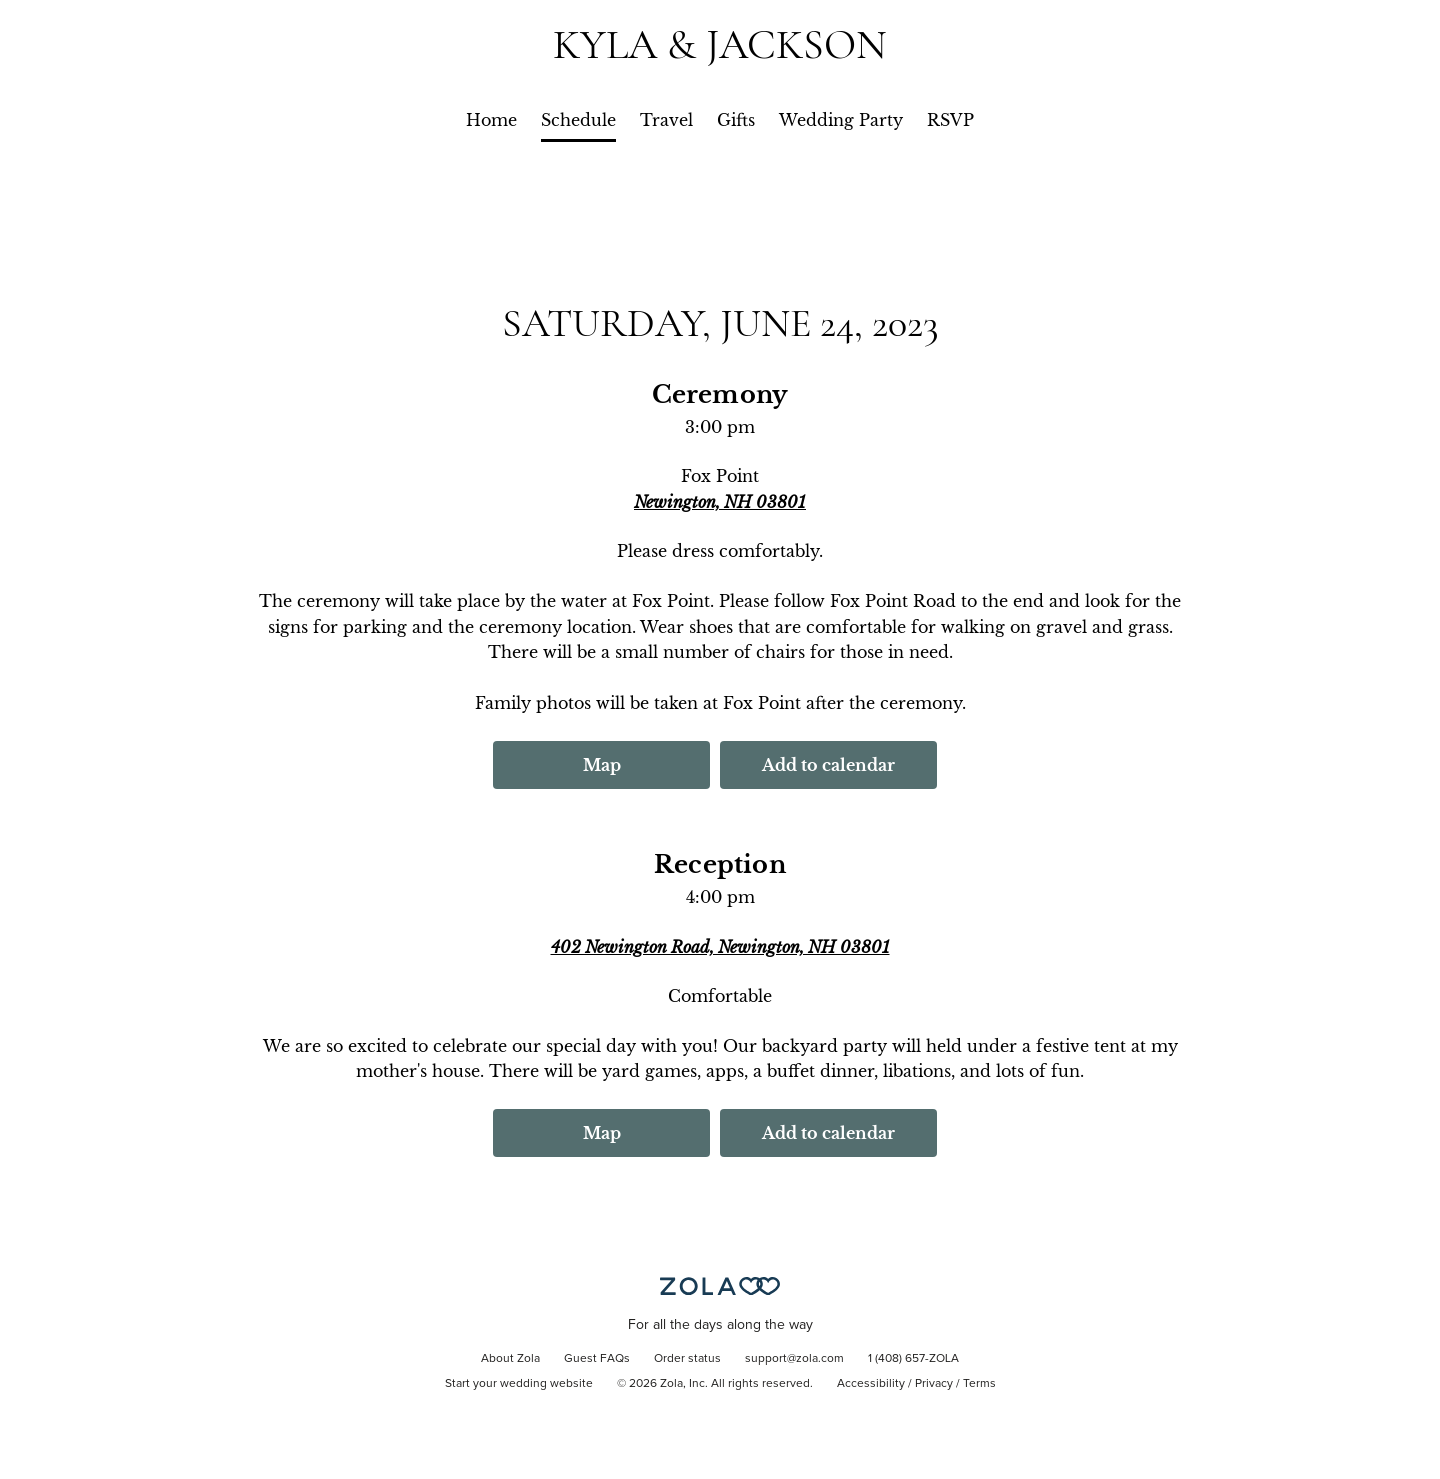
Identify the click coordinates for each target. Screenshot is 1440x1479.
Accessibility (871, 1384)
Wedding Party (841, 120)
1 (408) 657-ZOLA (913, 1359)
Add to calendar (828, 765)
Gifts (736, 120)
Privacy (934, 1384)
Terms (979, 1384)
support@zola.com (794, 1359)
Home (491, 120)
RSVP (950, 120)
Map (602, 765)
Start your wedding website (519, 1384)
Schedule (578, 120)
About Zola (510, 1359)
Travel (666, 120)
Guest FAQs (597, 1359)
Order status (687, 1359)
